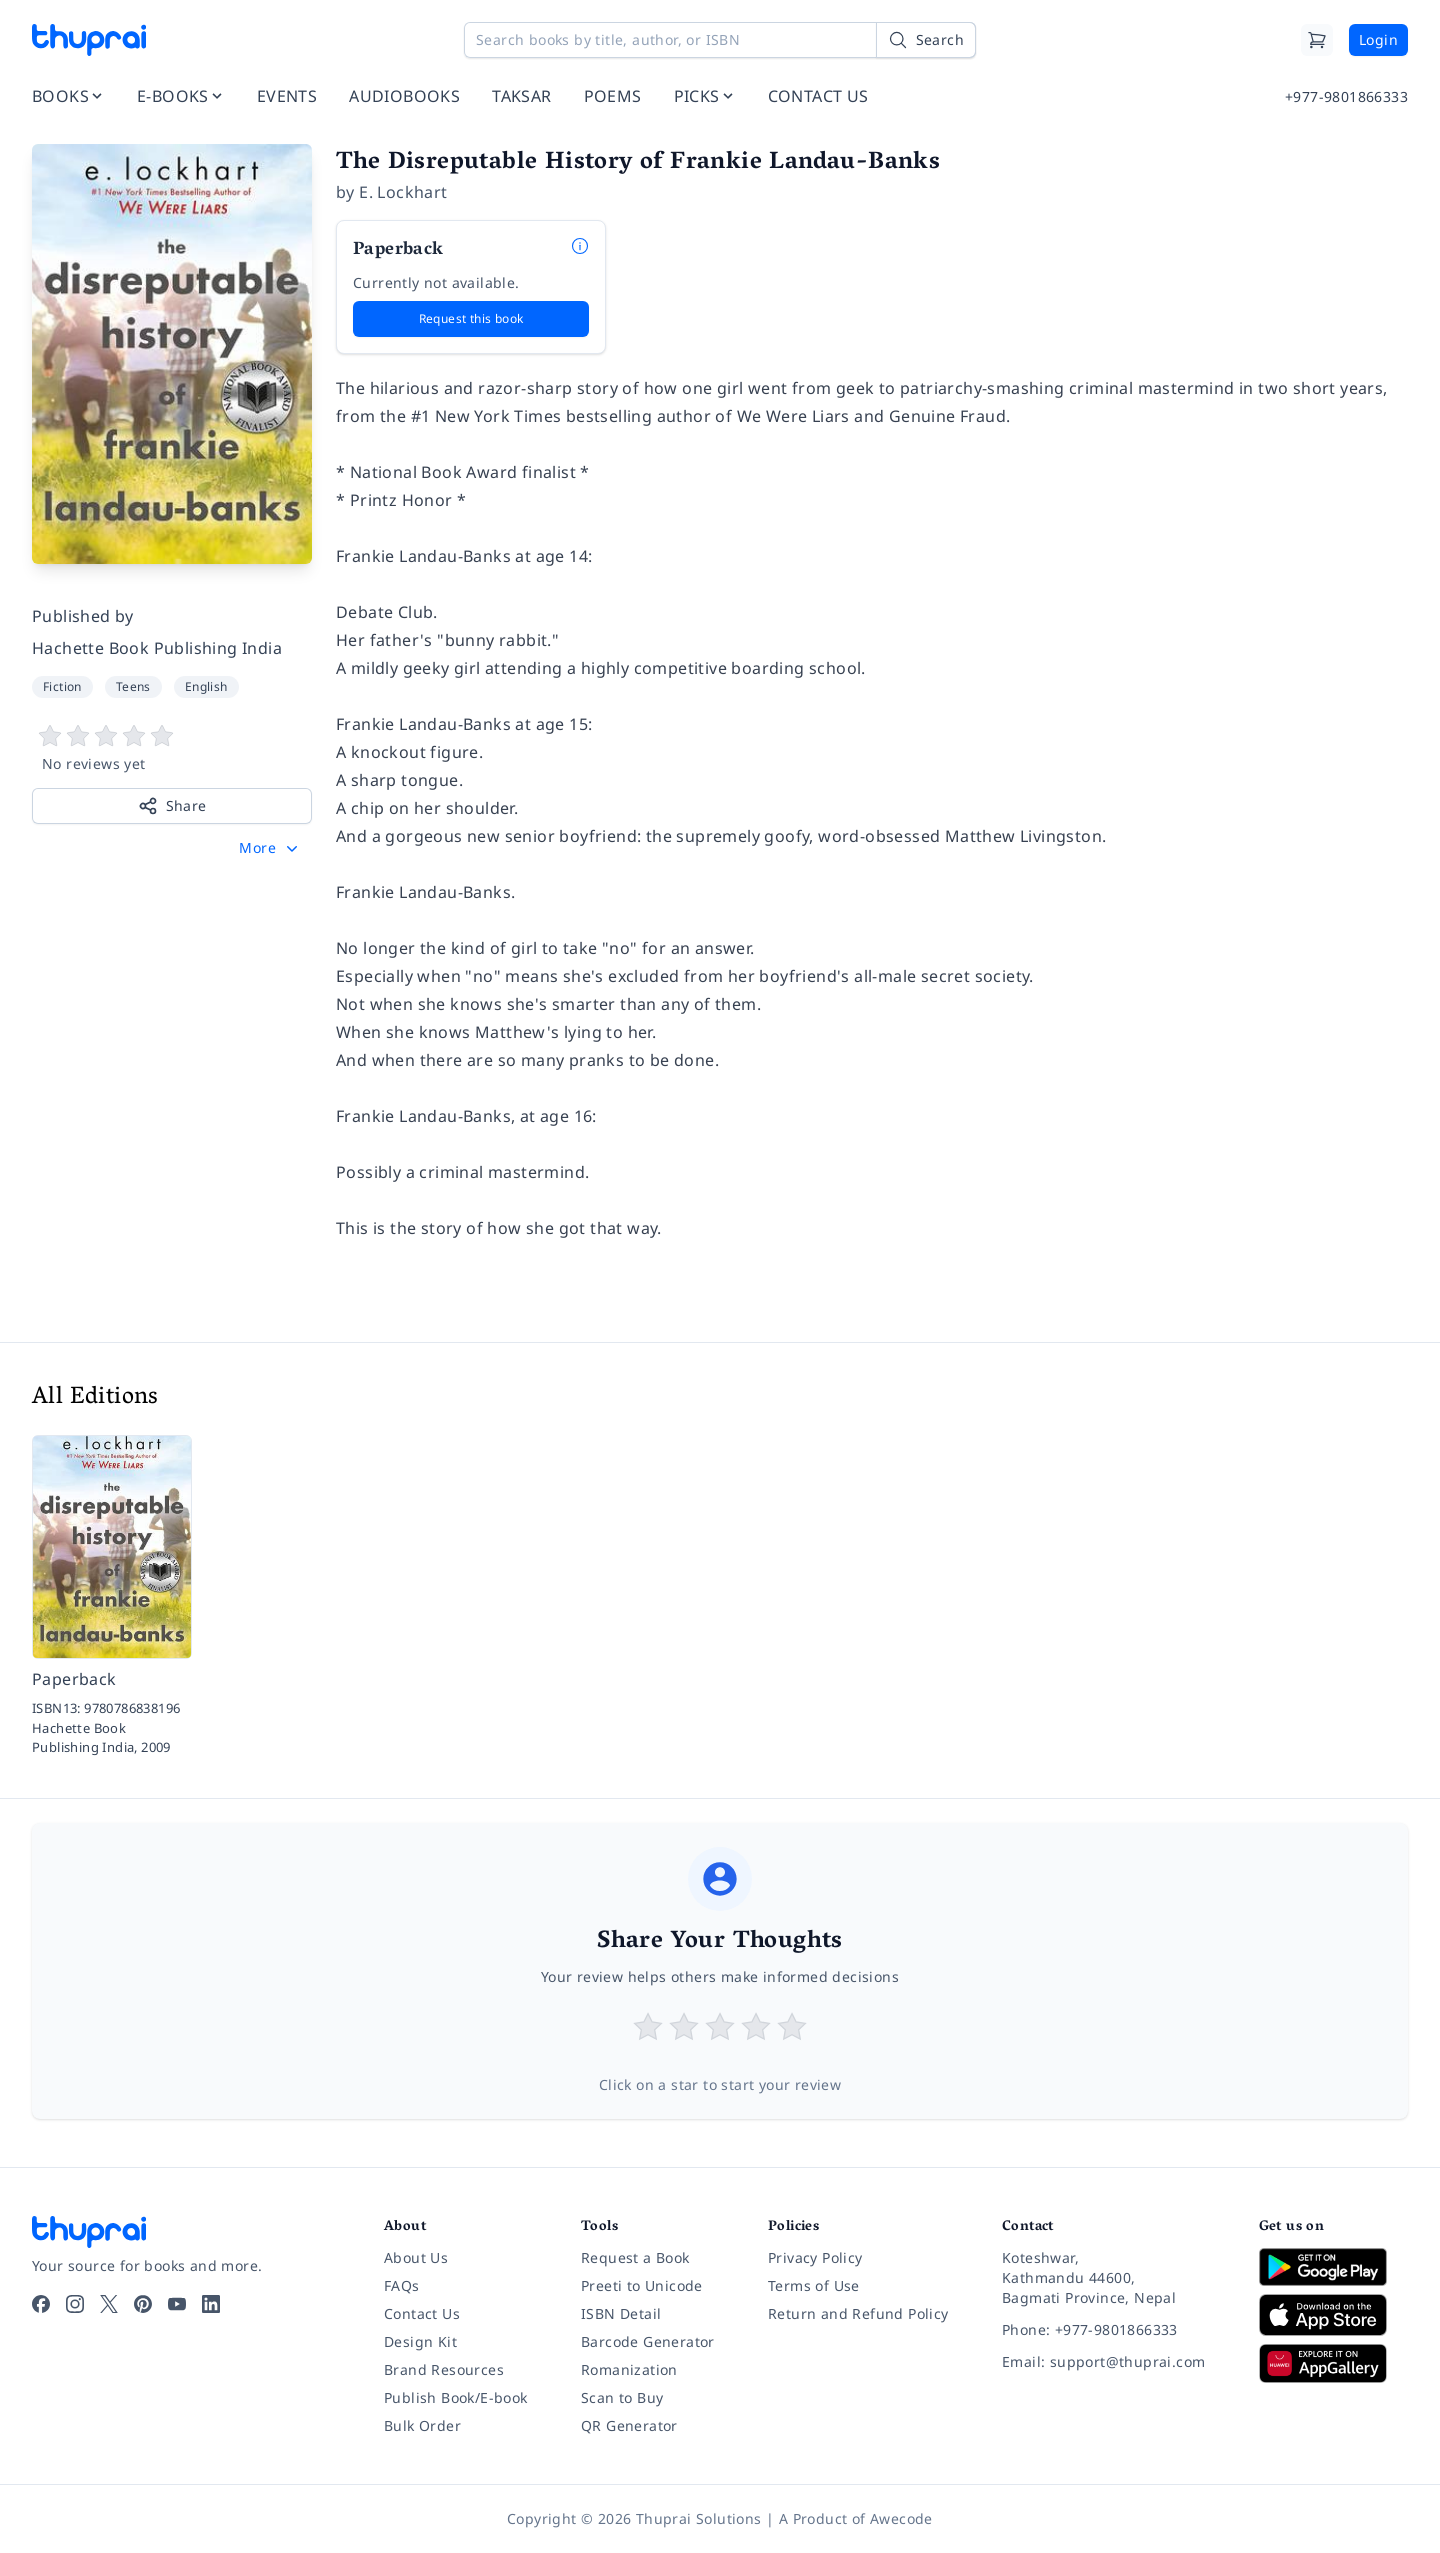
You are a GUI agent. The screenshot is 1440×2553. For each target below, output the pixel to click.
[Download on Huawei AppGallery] (1333, 2363)
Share (172, 806)
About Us (416, 2257)
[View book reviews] (172, 749)
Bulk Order (422, 2425)
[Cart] (1317, 40)
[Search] (926, 40)
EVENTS (287, 96)
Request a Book (635, 2257)
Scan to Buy (622, 2397)
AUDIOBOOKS (404, 96)
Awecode (901, 2518)
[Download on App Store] (1333, 2315)
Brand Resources (444, 2369)
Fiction (62, 686)
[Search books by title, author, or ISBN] (720, 40)
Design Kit (420, 2341)
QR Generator (629, 2425)
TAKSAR (521, 96)
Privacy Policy (815, 2257)
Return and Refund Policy (858, 2313)
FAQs (402, 2285)
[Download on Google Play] (1333, 2267)
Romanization (629, 2369)
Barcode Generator (648, 2341)
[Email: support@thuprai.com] (1114, 2362)
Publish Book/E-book (456, 2397)
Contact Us (422, 2313)
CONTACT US (818, 96)
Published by (83, 616)
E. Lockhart (403, 192)
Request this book (471, 318)
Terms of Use (814, 2285)
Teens (133, 686)
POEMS (613, 96)
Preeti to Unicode (642, 2285)
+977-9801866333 (1346, 96)
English (206, 686)
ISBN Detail (621, 2313)
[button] (270, 848)
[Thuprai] (89, 40)
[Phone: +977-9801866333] (1114, 2330)
